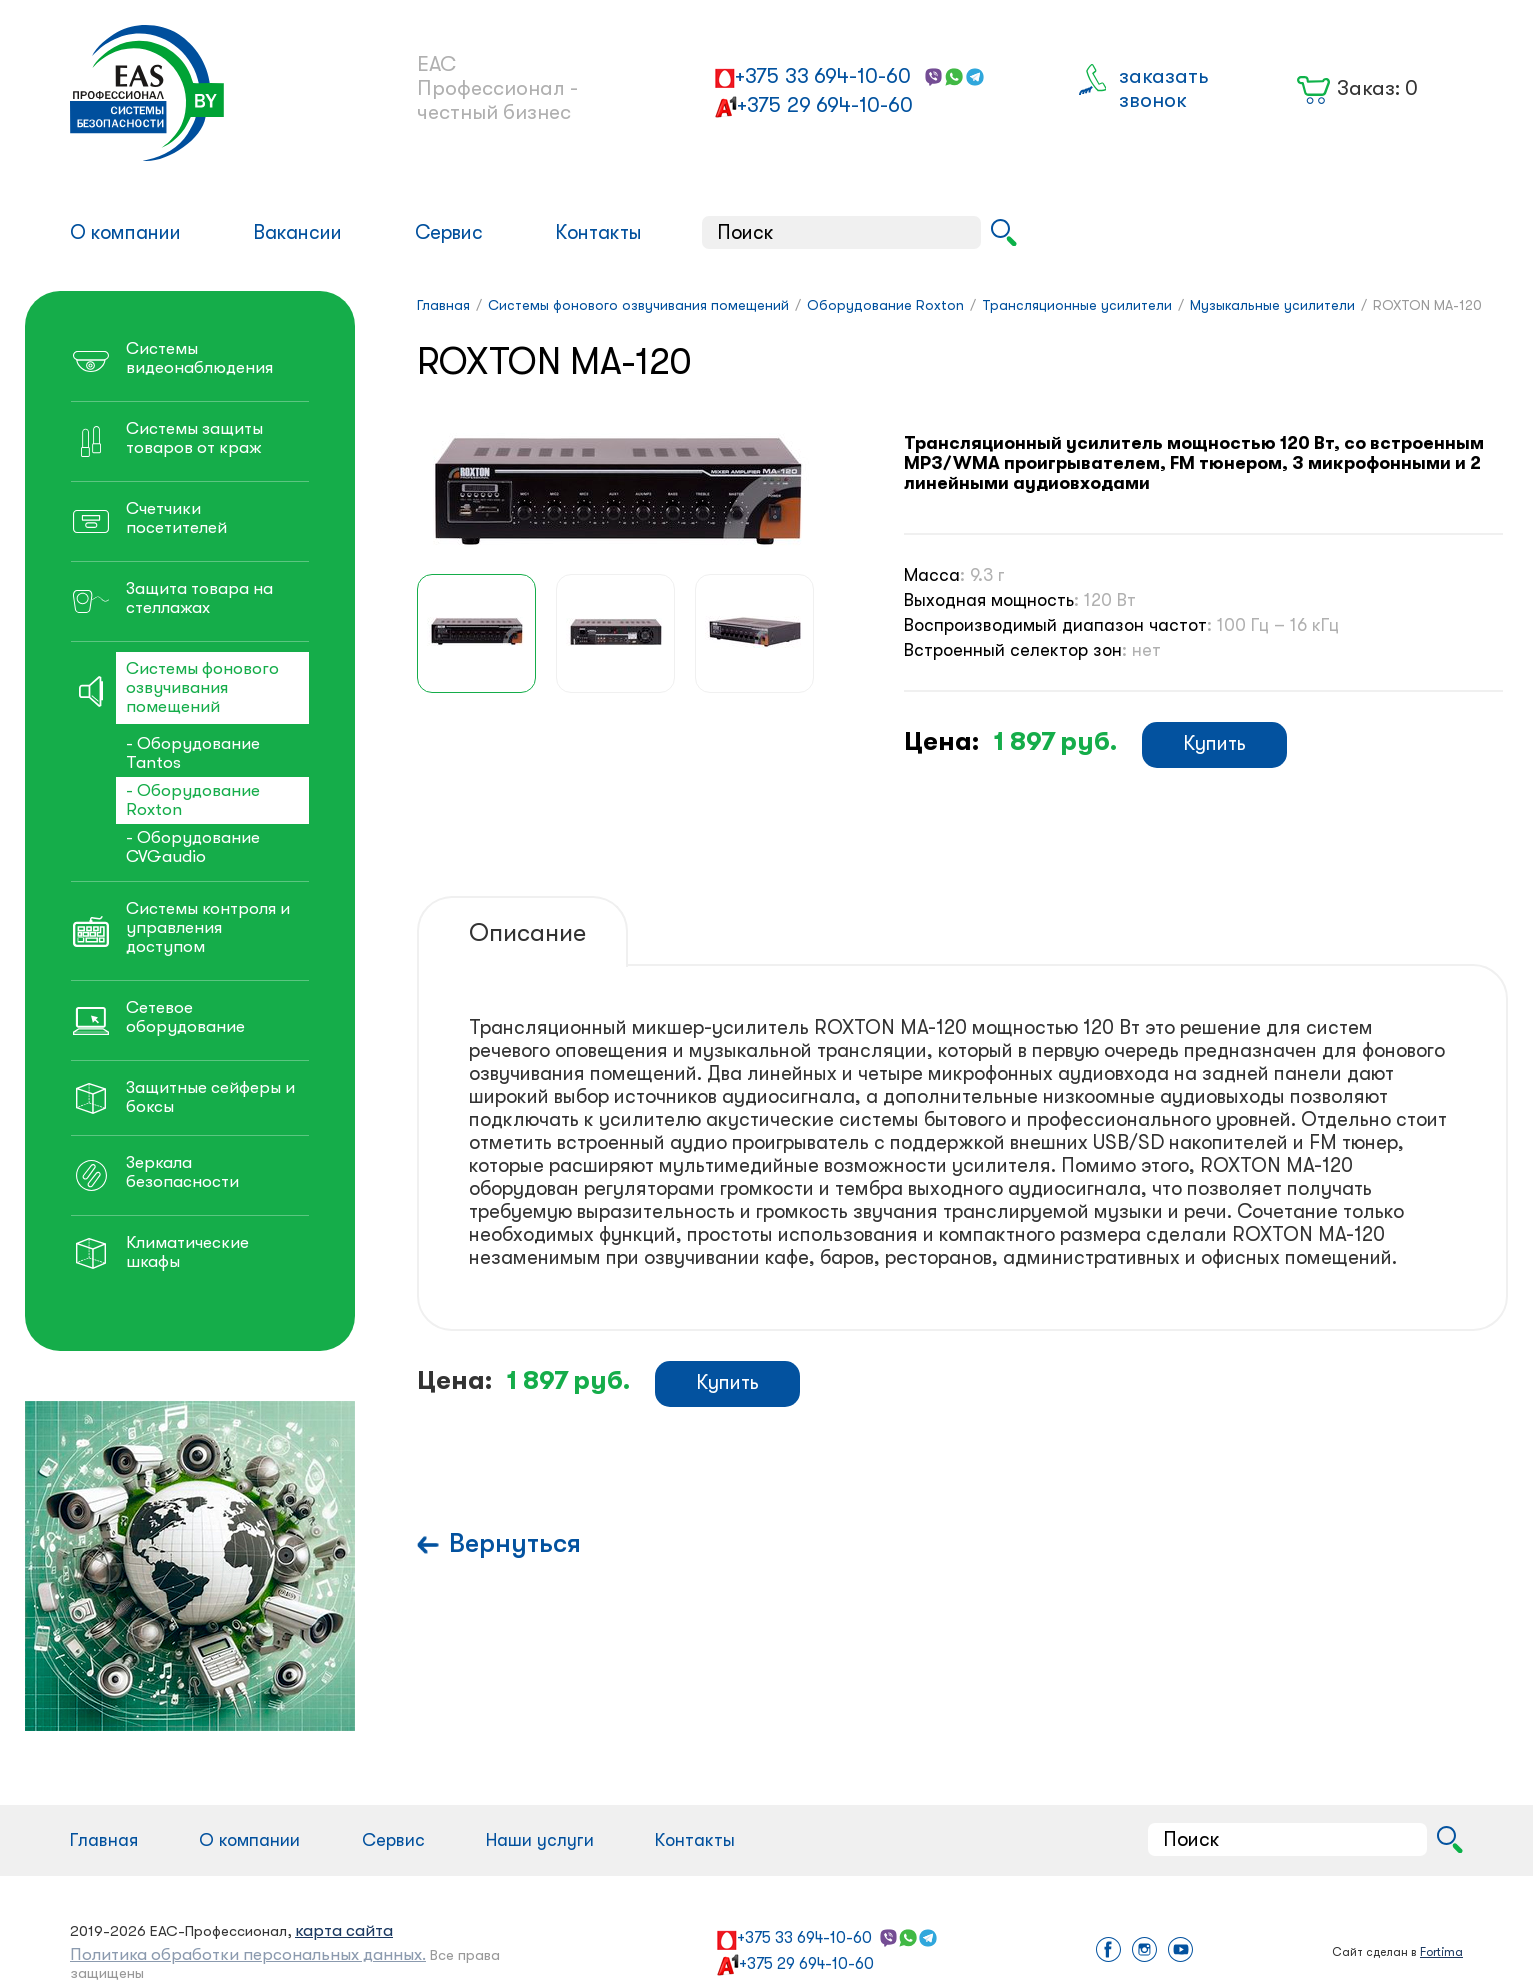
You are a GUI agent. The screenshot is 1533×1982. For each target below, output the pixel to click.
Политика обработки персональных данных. (248, 1954)
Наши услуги (540, 1840)
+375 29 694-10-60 (825, 105)
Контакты (598, 232)
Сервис (449, 232)
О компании (125, 232)
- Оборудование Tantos (193, 753)
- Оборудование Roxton (193, 800)
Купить (1214, 743)
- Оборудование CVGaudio (193, 847)
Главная (104, 1840)
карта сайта (344, 1930)
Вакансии (297, 232)
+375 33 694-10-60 (823, 76)
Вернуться (515, 1543)
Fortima (1441, 1952)
